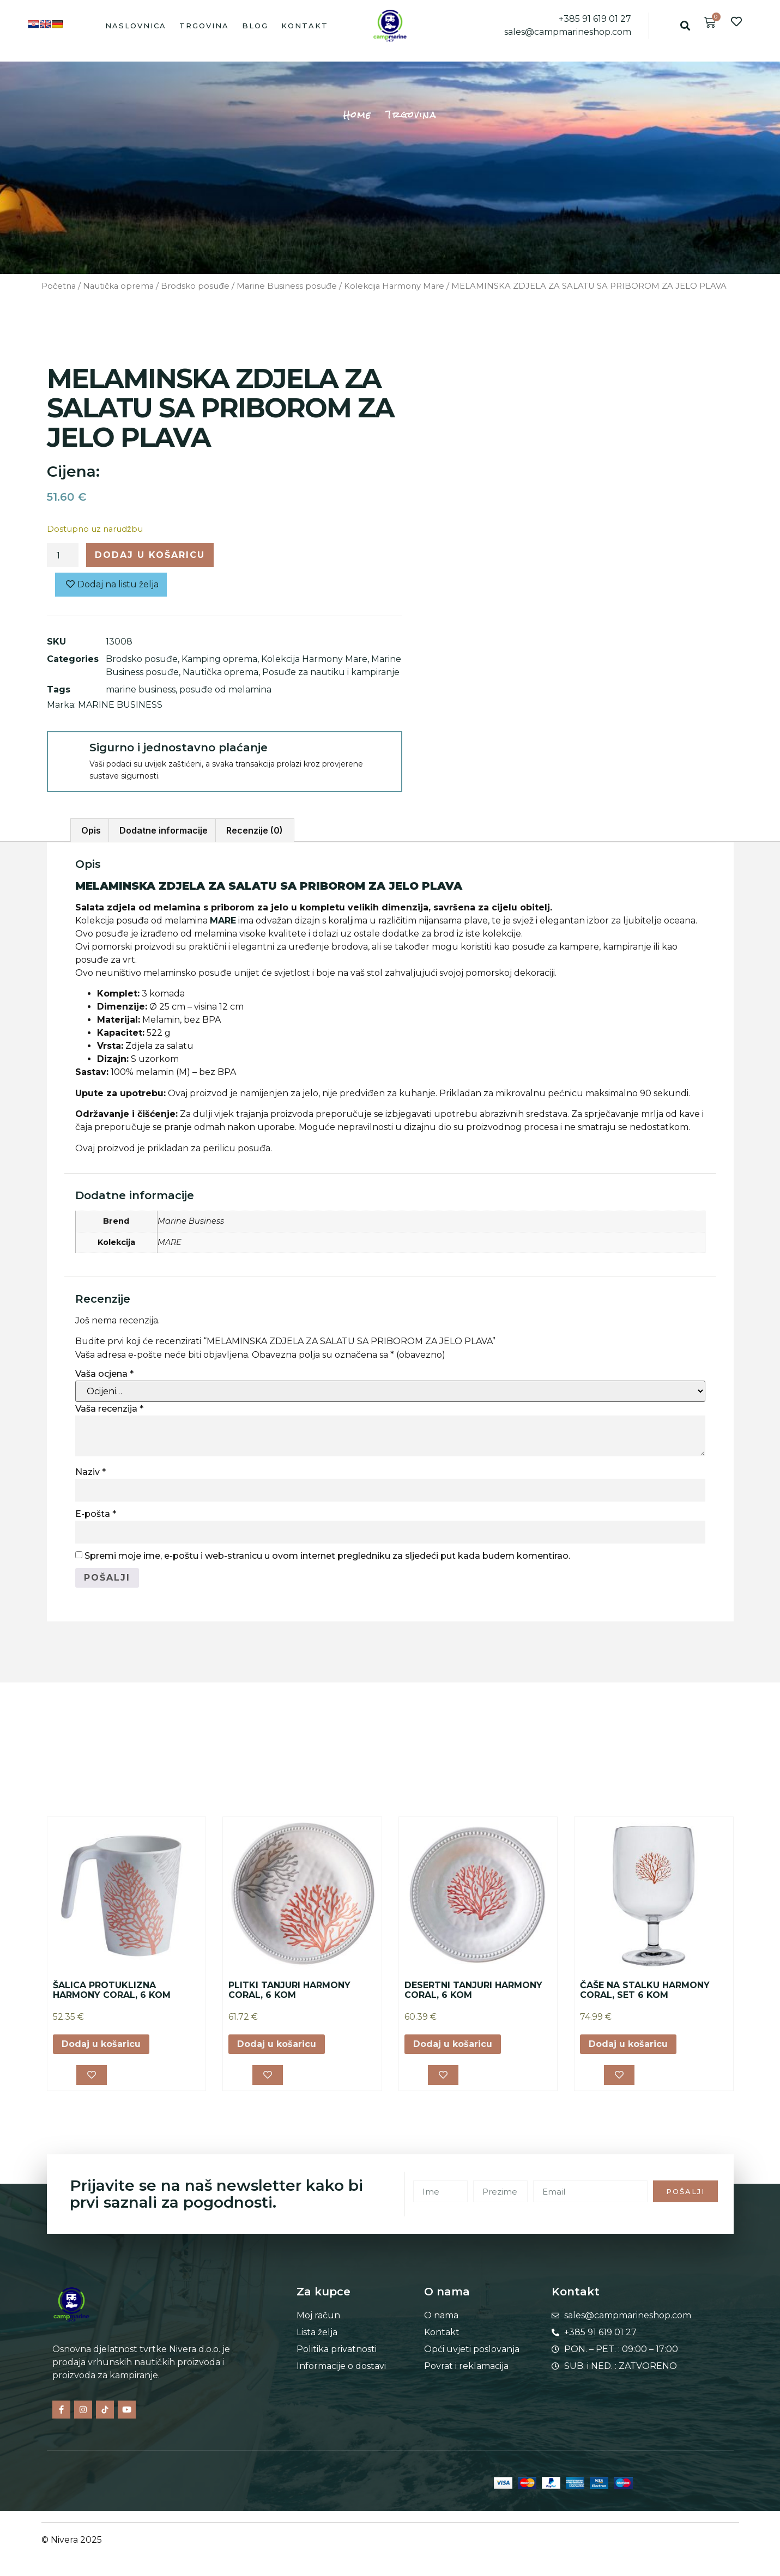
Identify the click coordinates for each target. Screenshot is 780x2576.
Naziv (90, 1472)
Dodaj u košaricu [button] (101, 2044)
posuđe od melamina (225, 689)
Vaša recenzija (109, 1409)
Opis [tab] (91, 830)
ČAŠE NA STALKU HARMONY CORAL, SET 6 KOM (645, 1990)
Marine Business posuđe (287, 286)
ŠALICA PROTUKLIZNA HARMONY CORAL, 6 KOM (112, 1990)
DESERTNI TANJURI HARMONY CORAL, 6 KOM (473, 1990)
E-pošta (95, 1514)
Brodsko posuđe (195, 286)
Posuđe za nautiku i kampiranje (331, 672)
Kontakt (304, 25)
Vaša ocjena (104, 1374)
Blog (255, 25)
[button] (685, 25)
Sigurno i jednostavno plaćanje (178, 747)
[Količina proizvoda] (62, 555)
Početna (58, 286)
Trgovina (204, 25)
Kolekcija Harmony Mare (394, 286)
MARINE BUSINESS (120, 705)
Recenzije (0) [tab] (254, 830)
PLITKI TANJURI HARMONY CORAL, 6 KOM (289, 1990)
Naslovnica (135, 25)
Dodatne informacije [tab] (163, 830)
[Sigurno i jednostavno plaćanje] (67, 752)
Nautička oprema (118, 286)
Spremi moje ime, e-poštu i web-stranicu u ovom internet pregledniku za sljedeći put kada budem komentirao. (327, 1556)
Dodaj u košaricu (150, 555)
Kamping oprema (219, 659)
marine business (141, 689)
